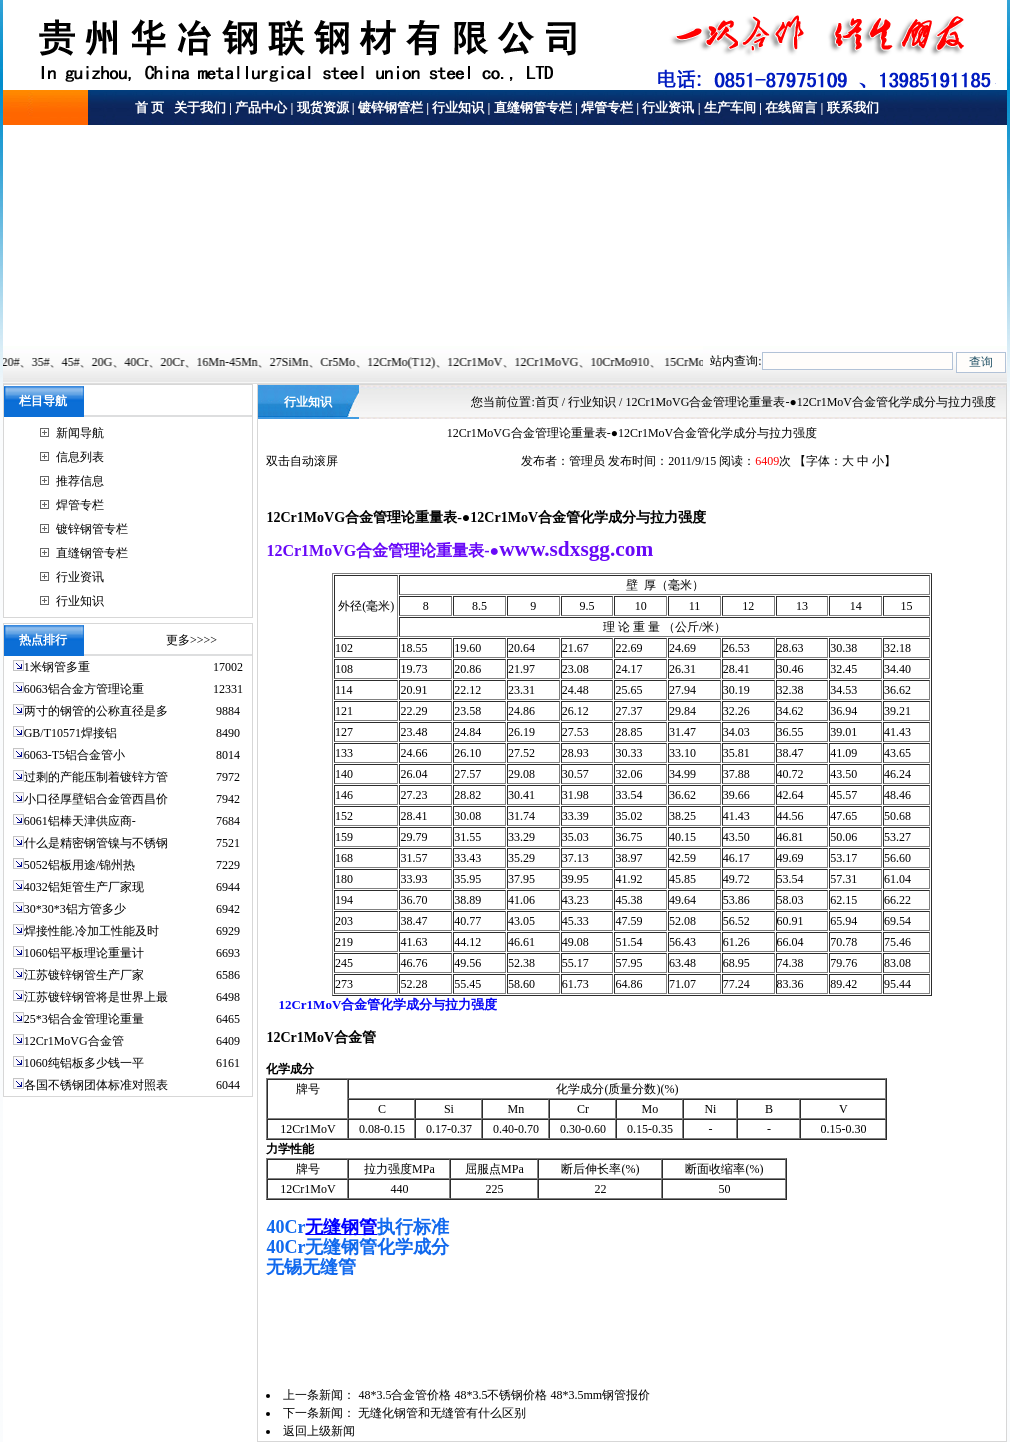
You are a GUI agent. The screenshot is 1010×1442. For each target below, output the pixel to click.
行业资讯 (668, 107)
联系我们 (853, 107)
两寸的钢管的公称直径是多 (96, 711)
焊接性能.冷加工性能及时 (91, 931)
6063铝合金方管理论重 (84, 689)
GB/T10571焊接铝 (70, 733)
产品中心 (261, 107)
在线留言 (791, 107)
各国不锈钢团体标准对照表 (96, 1085)
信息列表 (80, 457)
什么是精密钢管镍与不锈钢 (96, 843)
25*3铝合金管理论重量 (84, 1019)
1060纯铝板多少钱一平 (84, 1063)
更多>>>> (191, 640)
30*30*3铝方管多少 (75, 909)
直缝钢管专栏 (533, 107)
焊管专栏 (607, 107)
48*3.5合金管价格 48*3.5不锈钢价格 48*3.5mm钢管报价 (504, 1395)
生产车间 (730, 107)
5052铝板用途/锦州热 (79, 865)
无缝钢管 (341, 1227)
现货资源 (323, 107)
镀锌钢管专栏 (92, 529)
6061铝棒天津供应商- (80, 821)
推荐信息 (80, 481)
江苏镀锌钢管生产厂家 (84, 975)
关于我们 (198, 107)
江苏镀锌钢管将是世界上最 (96, 997)
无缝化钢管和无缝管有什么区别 (442, 1413)
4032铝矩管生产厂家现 (84, 887)
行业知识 (458, 107)
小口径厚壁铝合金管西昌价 (96, 799)
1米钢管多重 (58, 667)
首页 (547, 402)
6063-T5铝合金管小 (74, 755)
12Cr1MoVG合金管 (74, 1041)
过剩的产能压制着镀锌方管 (96, 777)
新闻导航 (80, 433)
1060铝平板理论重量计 (84, 953)
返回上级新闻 (319, 1431)
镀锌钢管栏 (390, 107)
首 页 (149, 107)
